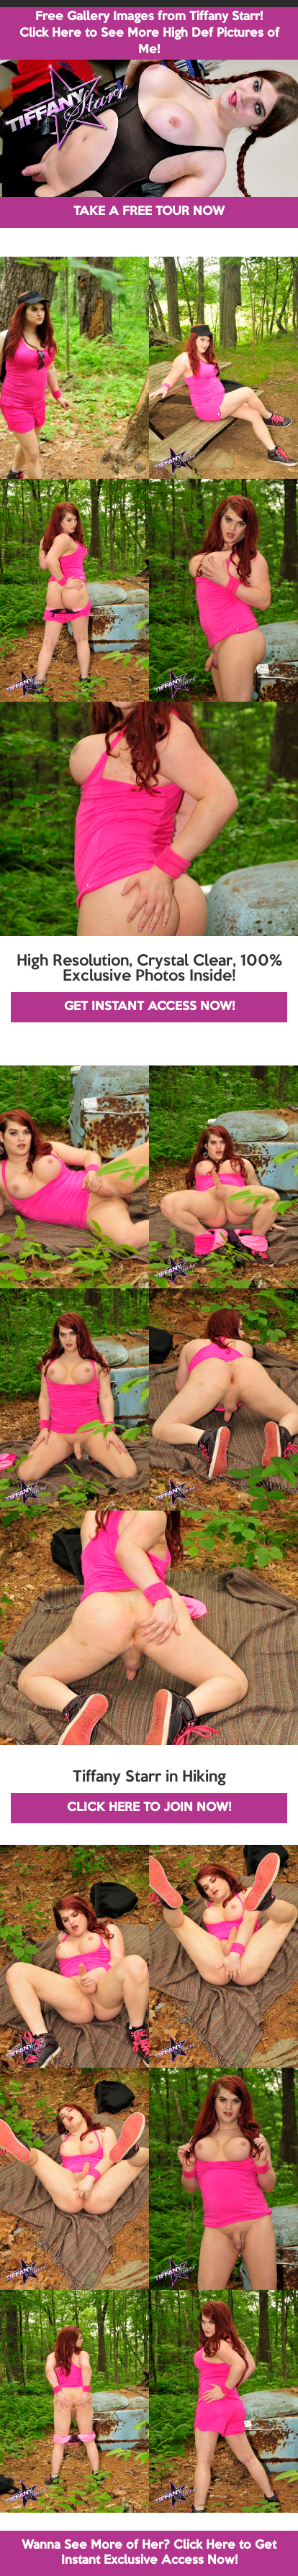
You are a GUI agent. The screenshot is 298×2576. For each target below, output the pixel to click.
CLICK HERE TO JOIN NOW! (149, 1807)
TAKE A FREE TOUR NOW (149, 211)
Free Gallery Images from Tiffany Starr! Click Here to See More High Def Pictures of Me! (149, 33)
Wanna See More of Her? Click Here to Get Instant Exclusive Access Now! (149, 2552)
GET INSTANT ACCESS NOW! (149, 1006)
